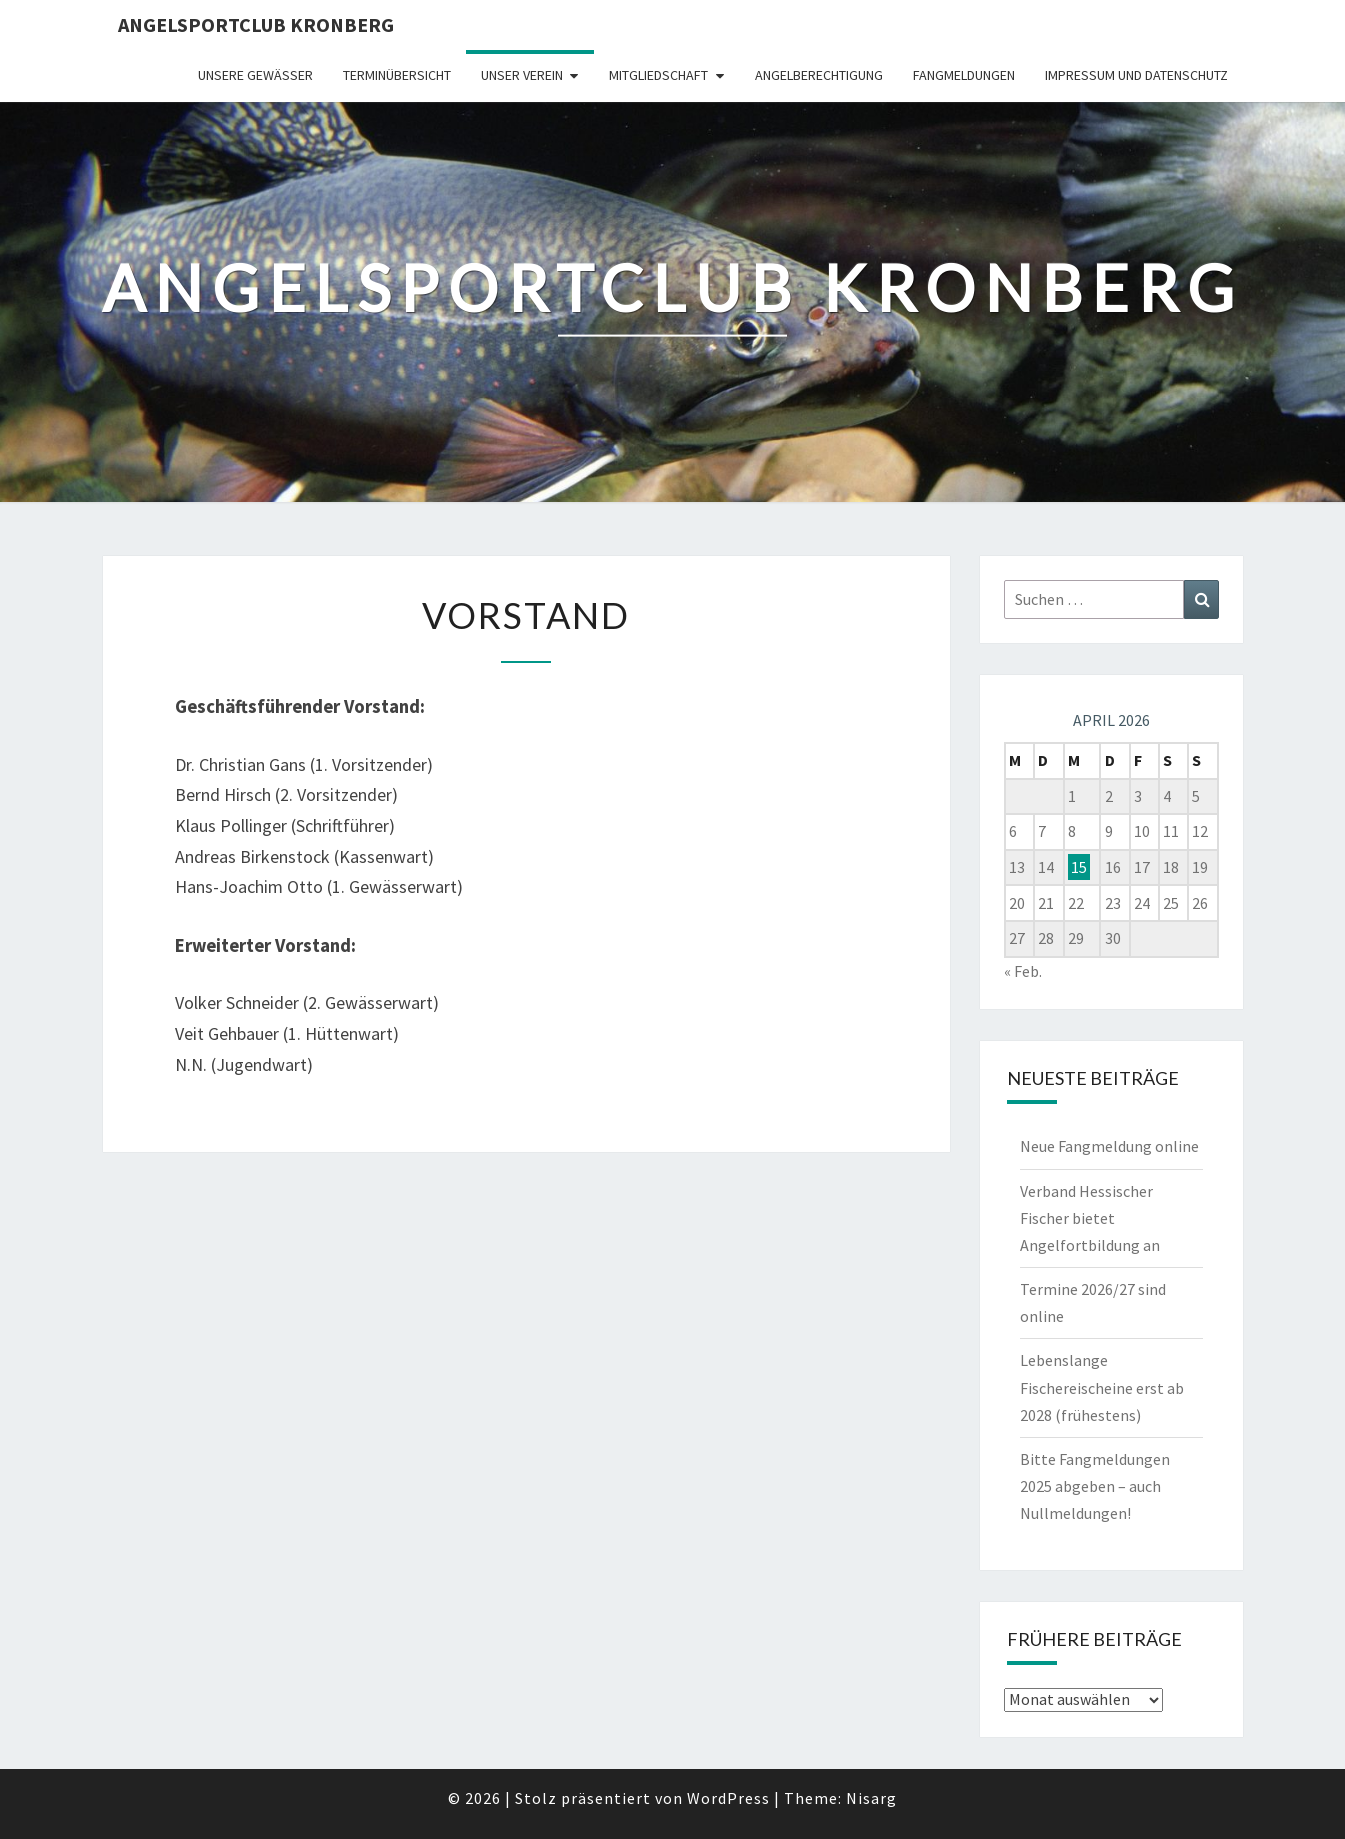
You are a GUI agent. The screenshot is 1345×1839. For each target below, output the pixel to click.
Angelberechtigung (819, 75)
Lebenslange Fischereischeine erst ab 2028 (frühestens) (1102, 1387)
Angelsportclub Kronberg (256, 24)
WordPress (728, 1798)
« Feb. (1023, 971)
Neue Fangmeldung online (1109, 1146)
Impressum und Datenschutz (1136, 75)
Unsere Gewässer (255, 75)
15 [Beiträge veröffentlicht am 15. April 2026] (1079, 867)
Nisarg (871, 1798)
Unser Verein (522, 75)
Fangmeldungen (964, 75)
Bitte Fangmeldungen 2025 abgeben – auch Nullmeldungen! (1095, 1486)
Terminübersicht (397, 75)
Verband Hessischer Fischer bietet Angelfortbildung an (1090, 1218)
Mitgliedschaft (658, 75)
